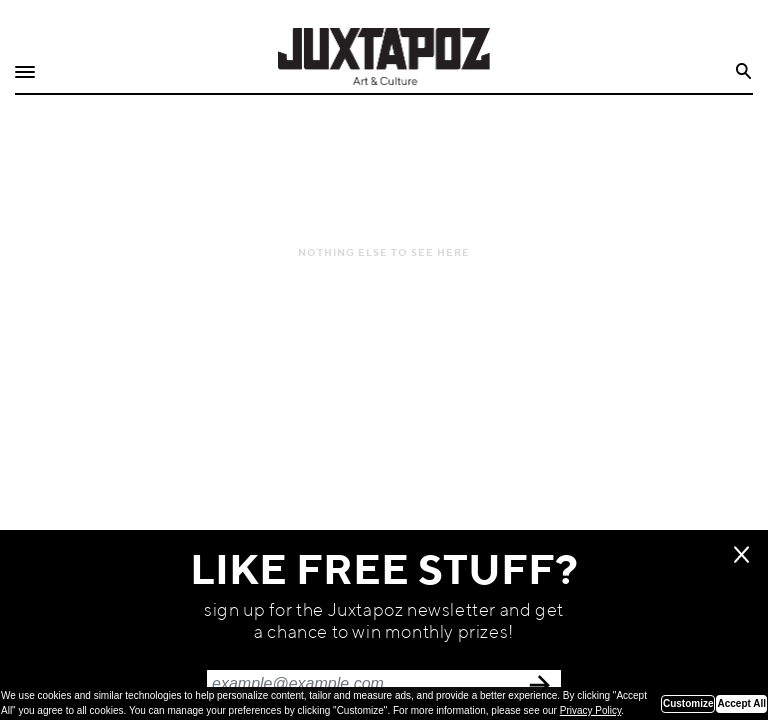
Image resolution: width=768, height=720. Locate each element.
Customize (688, 703)
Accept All (741, 703)
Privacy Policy (591, 710)
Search (744, 71)
